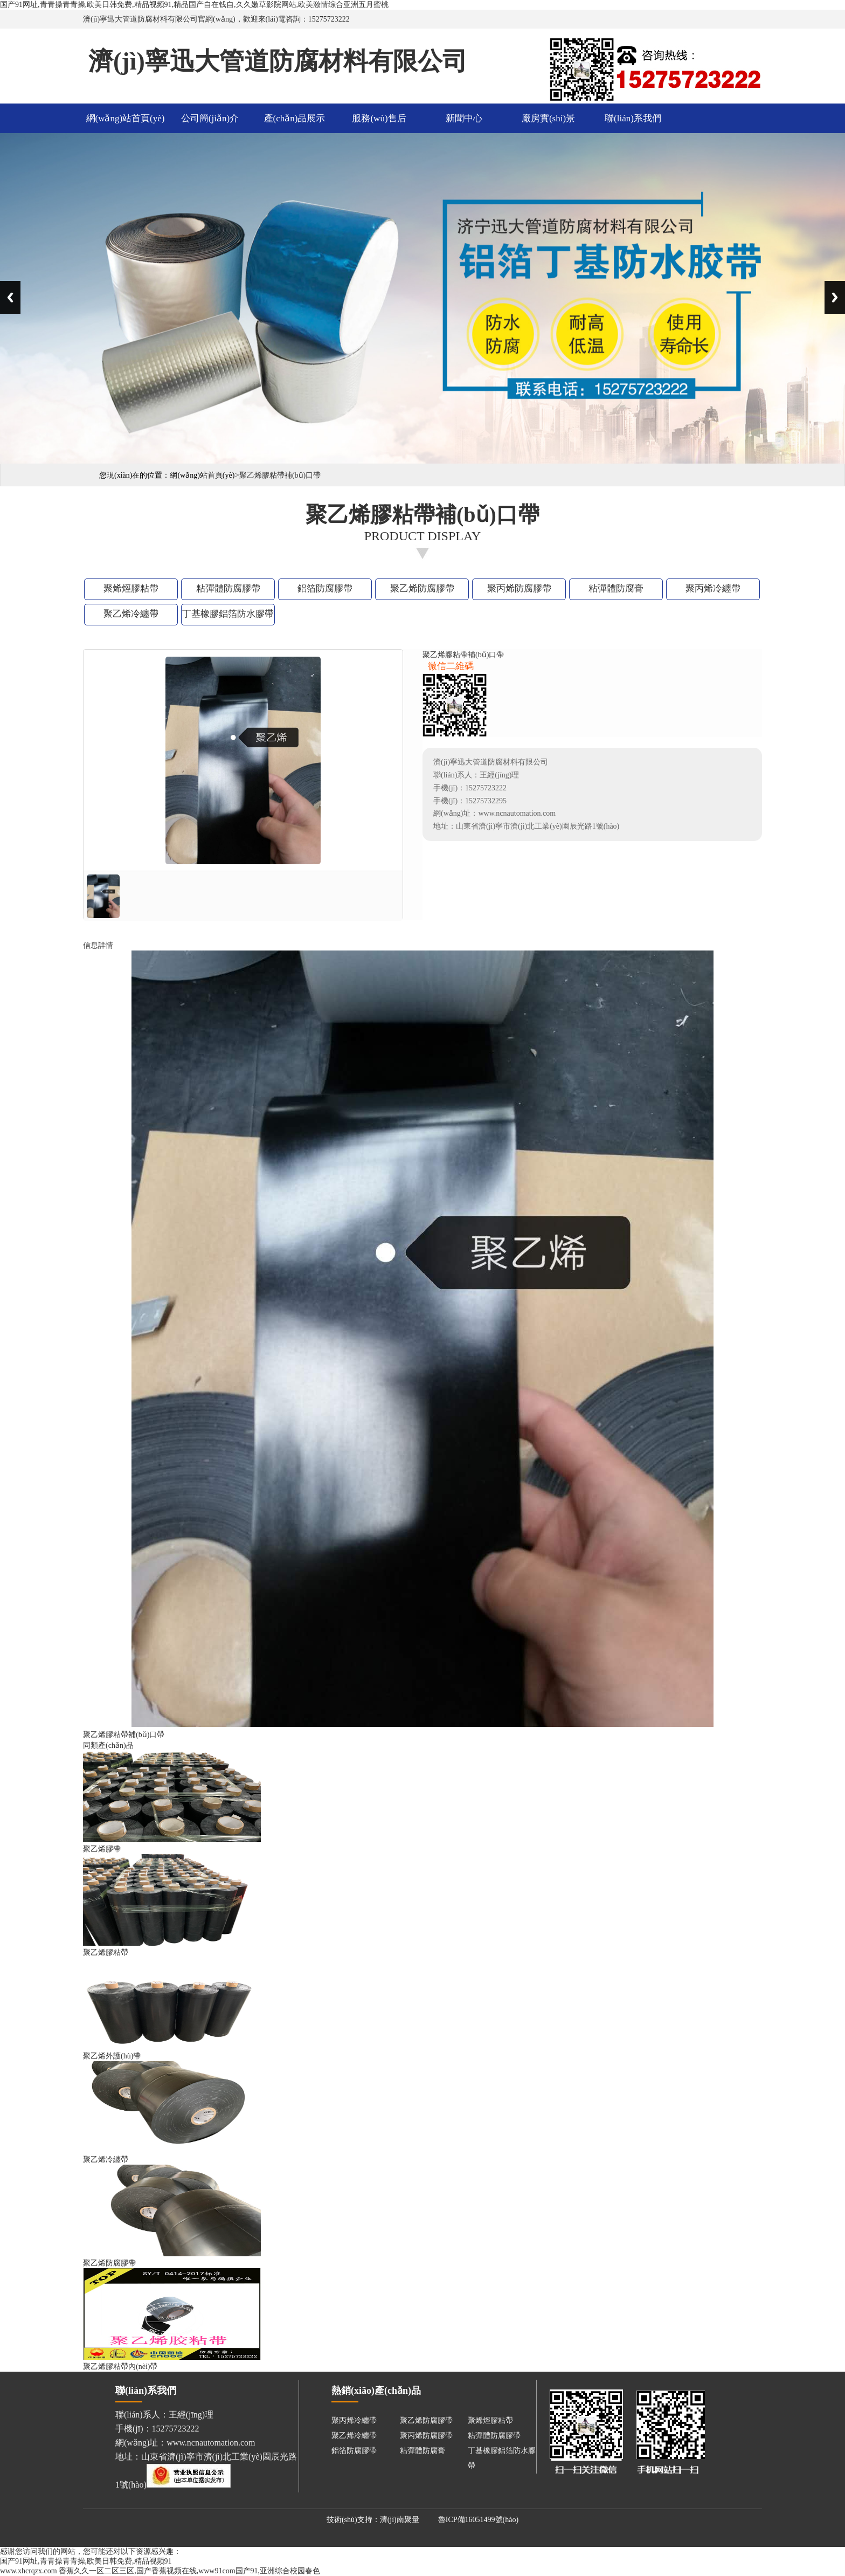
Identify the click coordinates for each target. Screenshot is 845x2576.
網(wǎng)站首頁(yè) (125, 118)
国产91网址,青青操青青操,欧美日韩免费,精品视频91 (86, 2561)
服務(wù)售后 (379, 118)
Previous (10, 297)
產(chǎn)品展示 (294, 118)
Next (835, 297)
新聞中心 (464, 118)
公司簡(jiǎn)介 (210, 118)
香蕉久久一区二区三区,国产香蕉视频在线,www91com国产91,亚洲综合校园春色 (189, 2571)
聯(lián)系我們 (633, 118)
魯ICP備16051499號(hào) (478, 2520)
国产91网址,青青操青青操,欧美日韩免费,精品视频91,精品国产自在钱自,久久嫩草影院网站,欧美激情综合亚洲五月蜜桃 (194, 5)
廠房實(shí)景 (548, 118)
